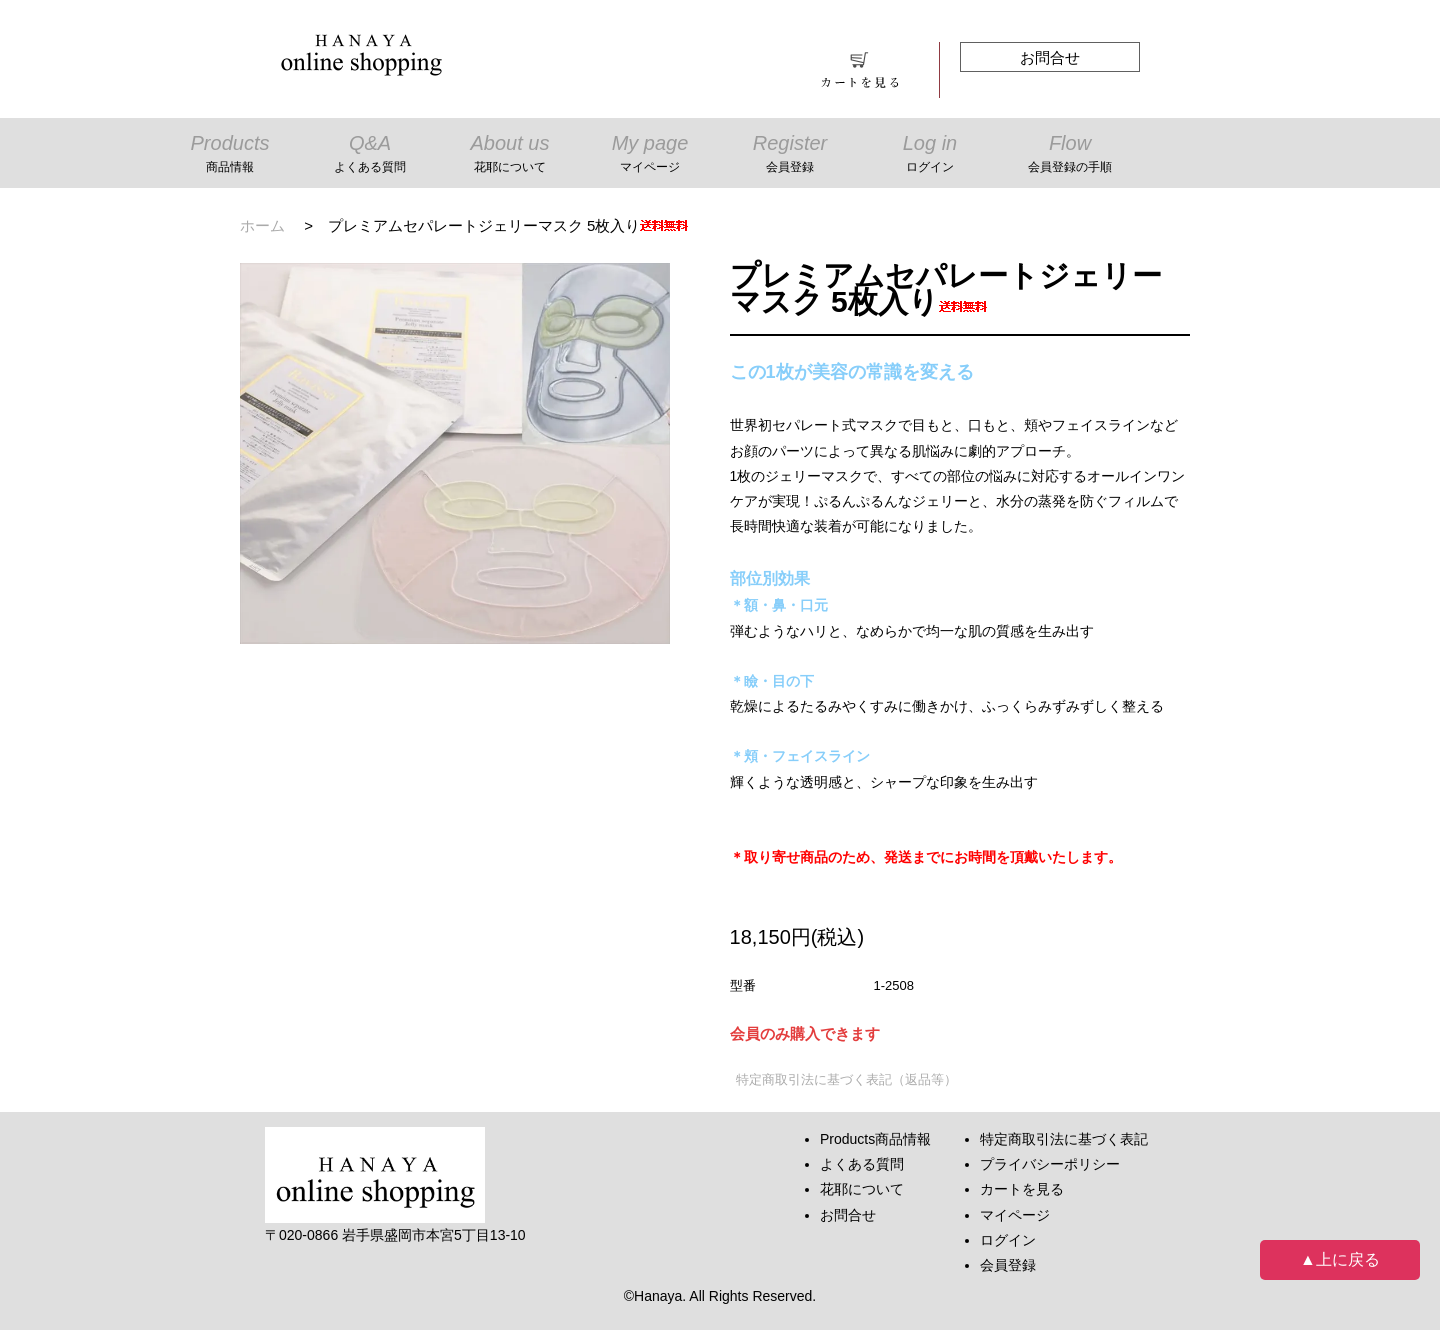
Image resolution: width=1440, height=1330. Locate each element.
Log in (930, 155)
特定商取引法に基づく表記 (1064, 1139)
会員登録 (1008, 1265)
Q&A (370, 155)
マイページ (1015, 1215)
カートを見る (1022, 1189)
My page (650, 155)
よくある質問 (862, 1164)
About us (510, 155)
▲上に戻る (1340, 1259)
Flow (1070, 155)
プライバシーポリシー (1050, 1164)
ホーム (262, 225)
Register (790, 155)
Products (230, 155)
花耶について (862, 1189)
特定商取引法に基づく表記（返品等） (846, 1079)
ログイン (1008, 1240)
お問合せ (1050, 57)
